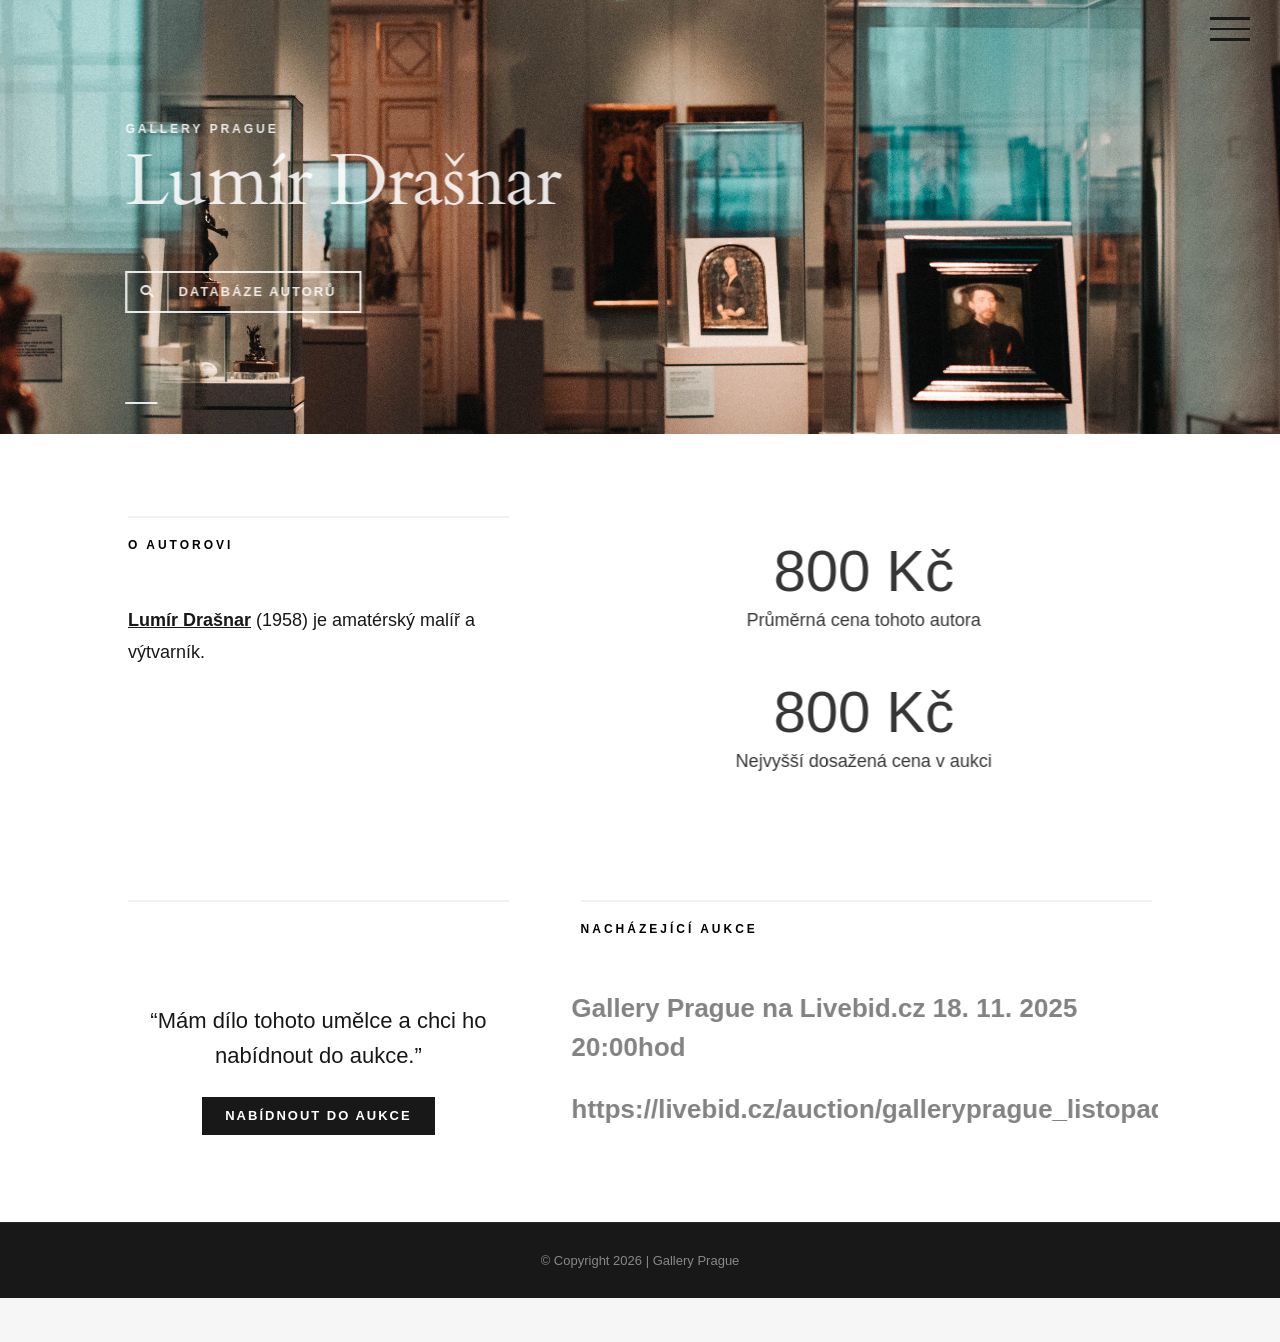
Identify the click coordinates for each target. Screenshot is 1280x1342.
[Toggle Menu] (1230, 29)
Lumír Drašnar (189, 620)
